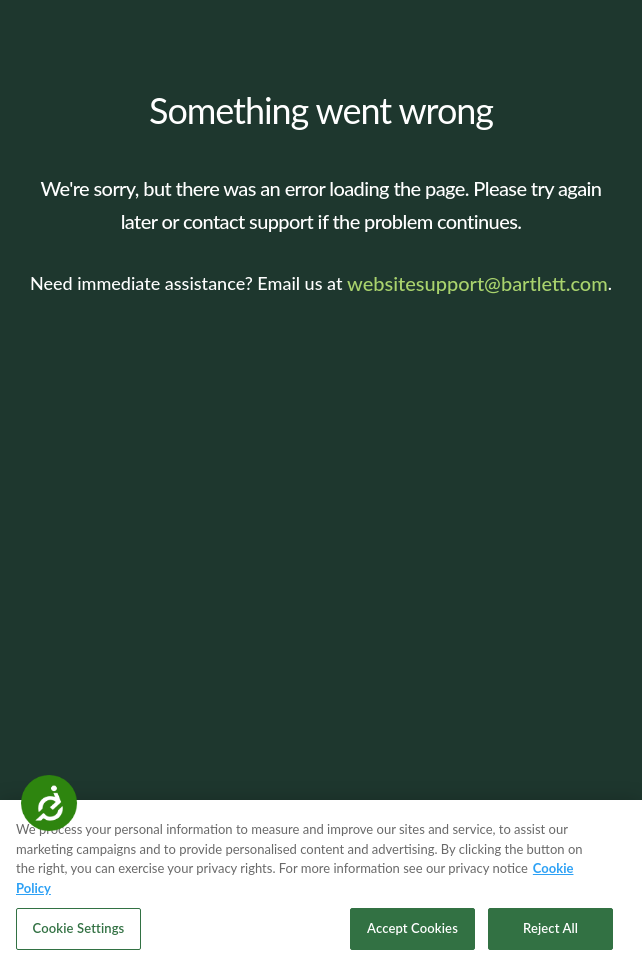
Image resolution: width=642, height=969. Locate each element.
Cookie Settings (79, 928)
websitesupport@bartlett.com (477, 283)
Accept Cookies (412, 928)
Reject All (550, 928)
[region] (321, 884)
